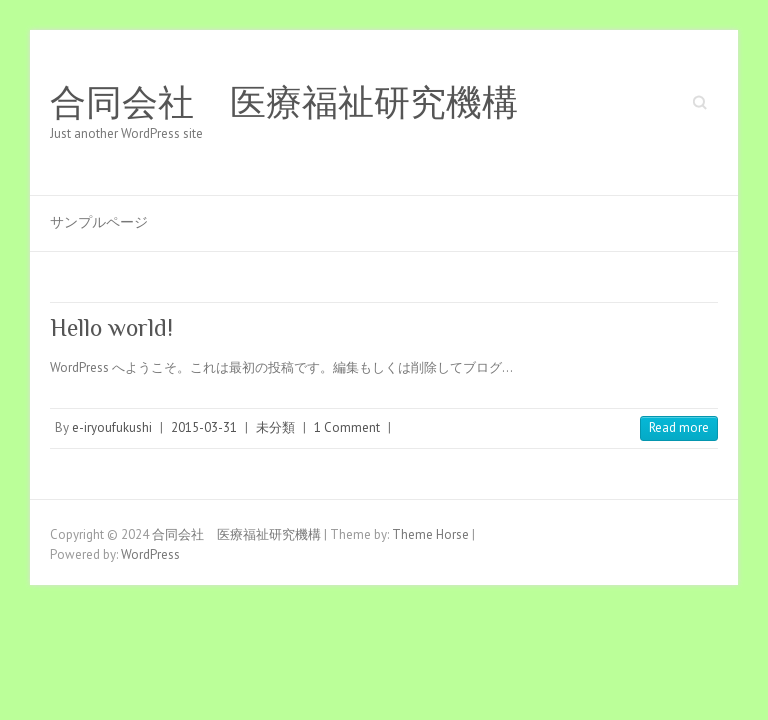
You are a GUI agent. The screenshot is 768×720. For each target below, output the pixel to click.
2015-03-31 (204, 427)
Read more (679, 427)
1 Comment (347, 427)
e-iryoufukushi (112, 427)
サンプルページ (99, 222)
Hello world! (111, 327)
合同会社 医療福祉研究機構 (284, 103)
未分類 (275, 427)
